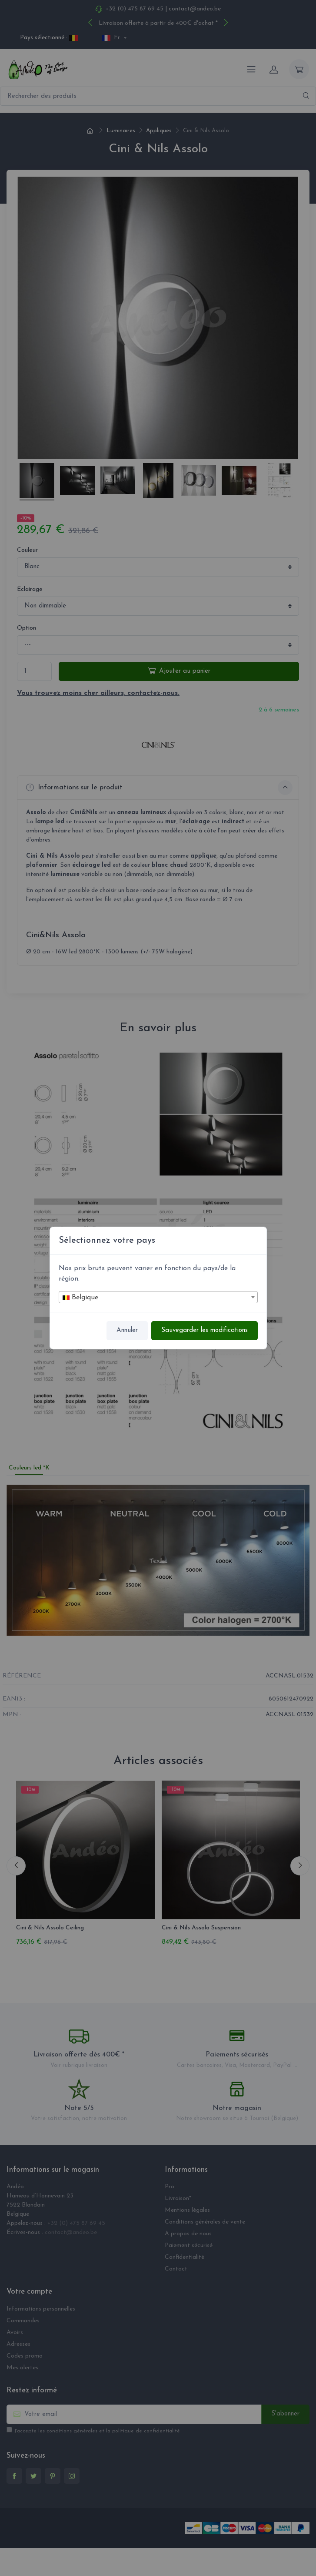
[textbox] (158, 1297)
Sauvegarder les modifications (204, 1330)
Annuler (127, 1330)
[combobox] (158, 1297)
